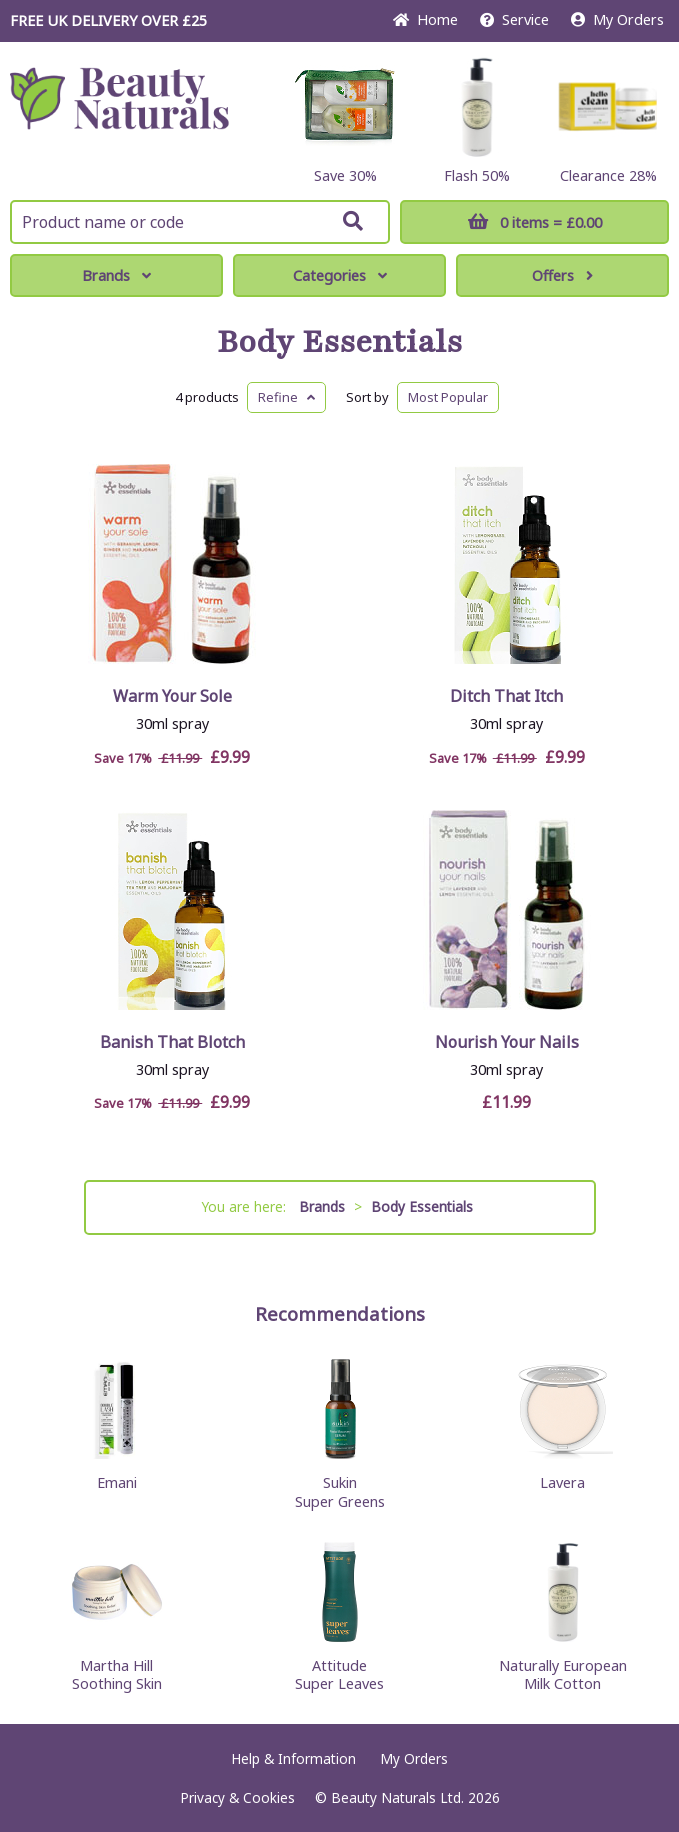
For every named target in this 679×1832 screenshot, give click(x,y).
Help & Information (293, 1758)
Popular (448, 397)
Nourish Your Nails (507, 1042)
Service (514, 19)
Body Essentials (339, 342)
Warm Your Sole (172, 696)
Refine (286, 397)
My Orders (617, 19)
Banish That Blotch (172, 1042)
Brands (116, 275)
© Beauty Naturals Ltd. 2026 (407, 1797)
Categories (340, 275)
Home (425, 19)
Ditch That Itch (506, 696)
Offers (562, 275)
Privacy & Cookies (237, 1797)
